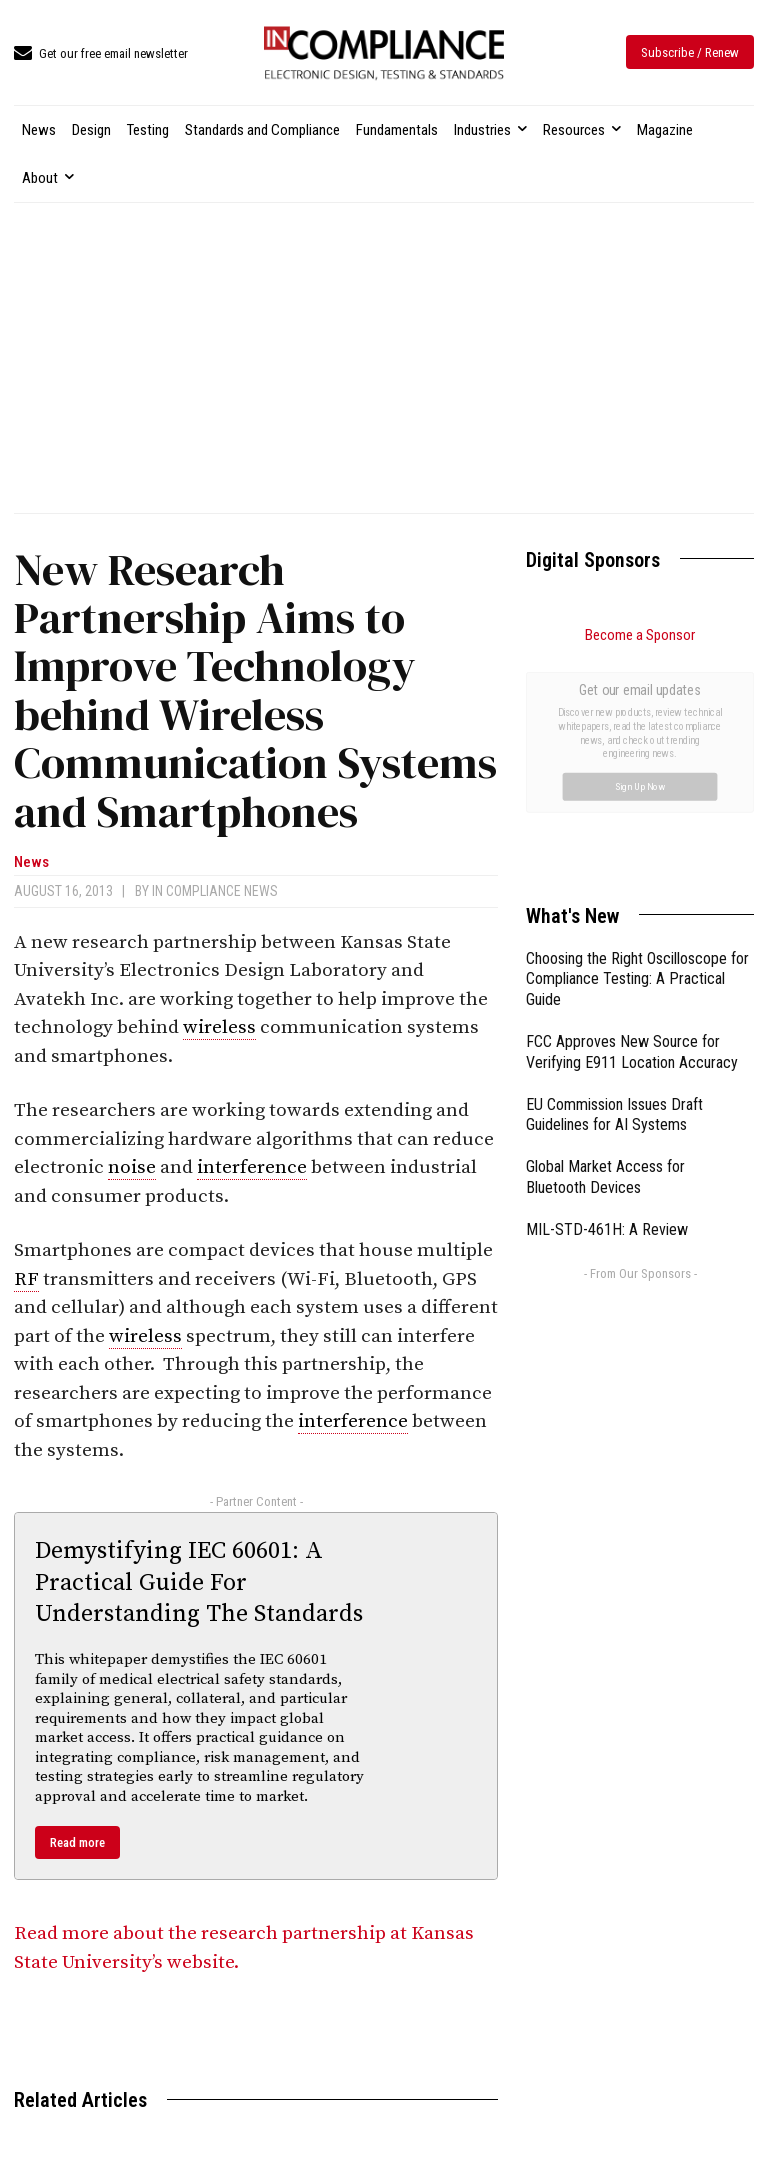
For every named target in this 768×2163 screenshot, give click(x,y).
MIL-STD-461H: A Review (607, 1004)
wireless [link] (219, 1027)
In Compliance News (215, 891)
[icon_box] (101, 54)
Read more (77, 1842)
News (31, 862)
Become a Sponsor (640, 635)
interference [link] (252, 1167)
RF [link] (26, 1279)
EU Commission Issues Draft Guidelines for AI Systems (614, 890)
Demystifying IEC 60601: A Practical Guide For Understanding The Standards (199, 1582)
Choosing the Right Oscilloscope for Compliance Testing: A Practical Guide (637, 754)
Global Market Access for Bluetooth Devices (605, 952)
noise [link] (132, 1167)
